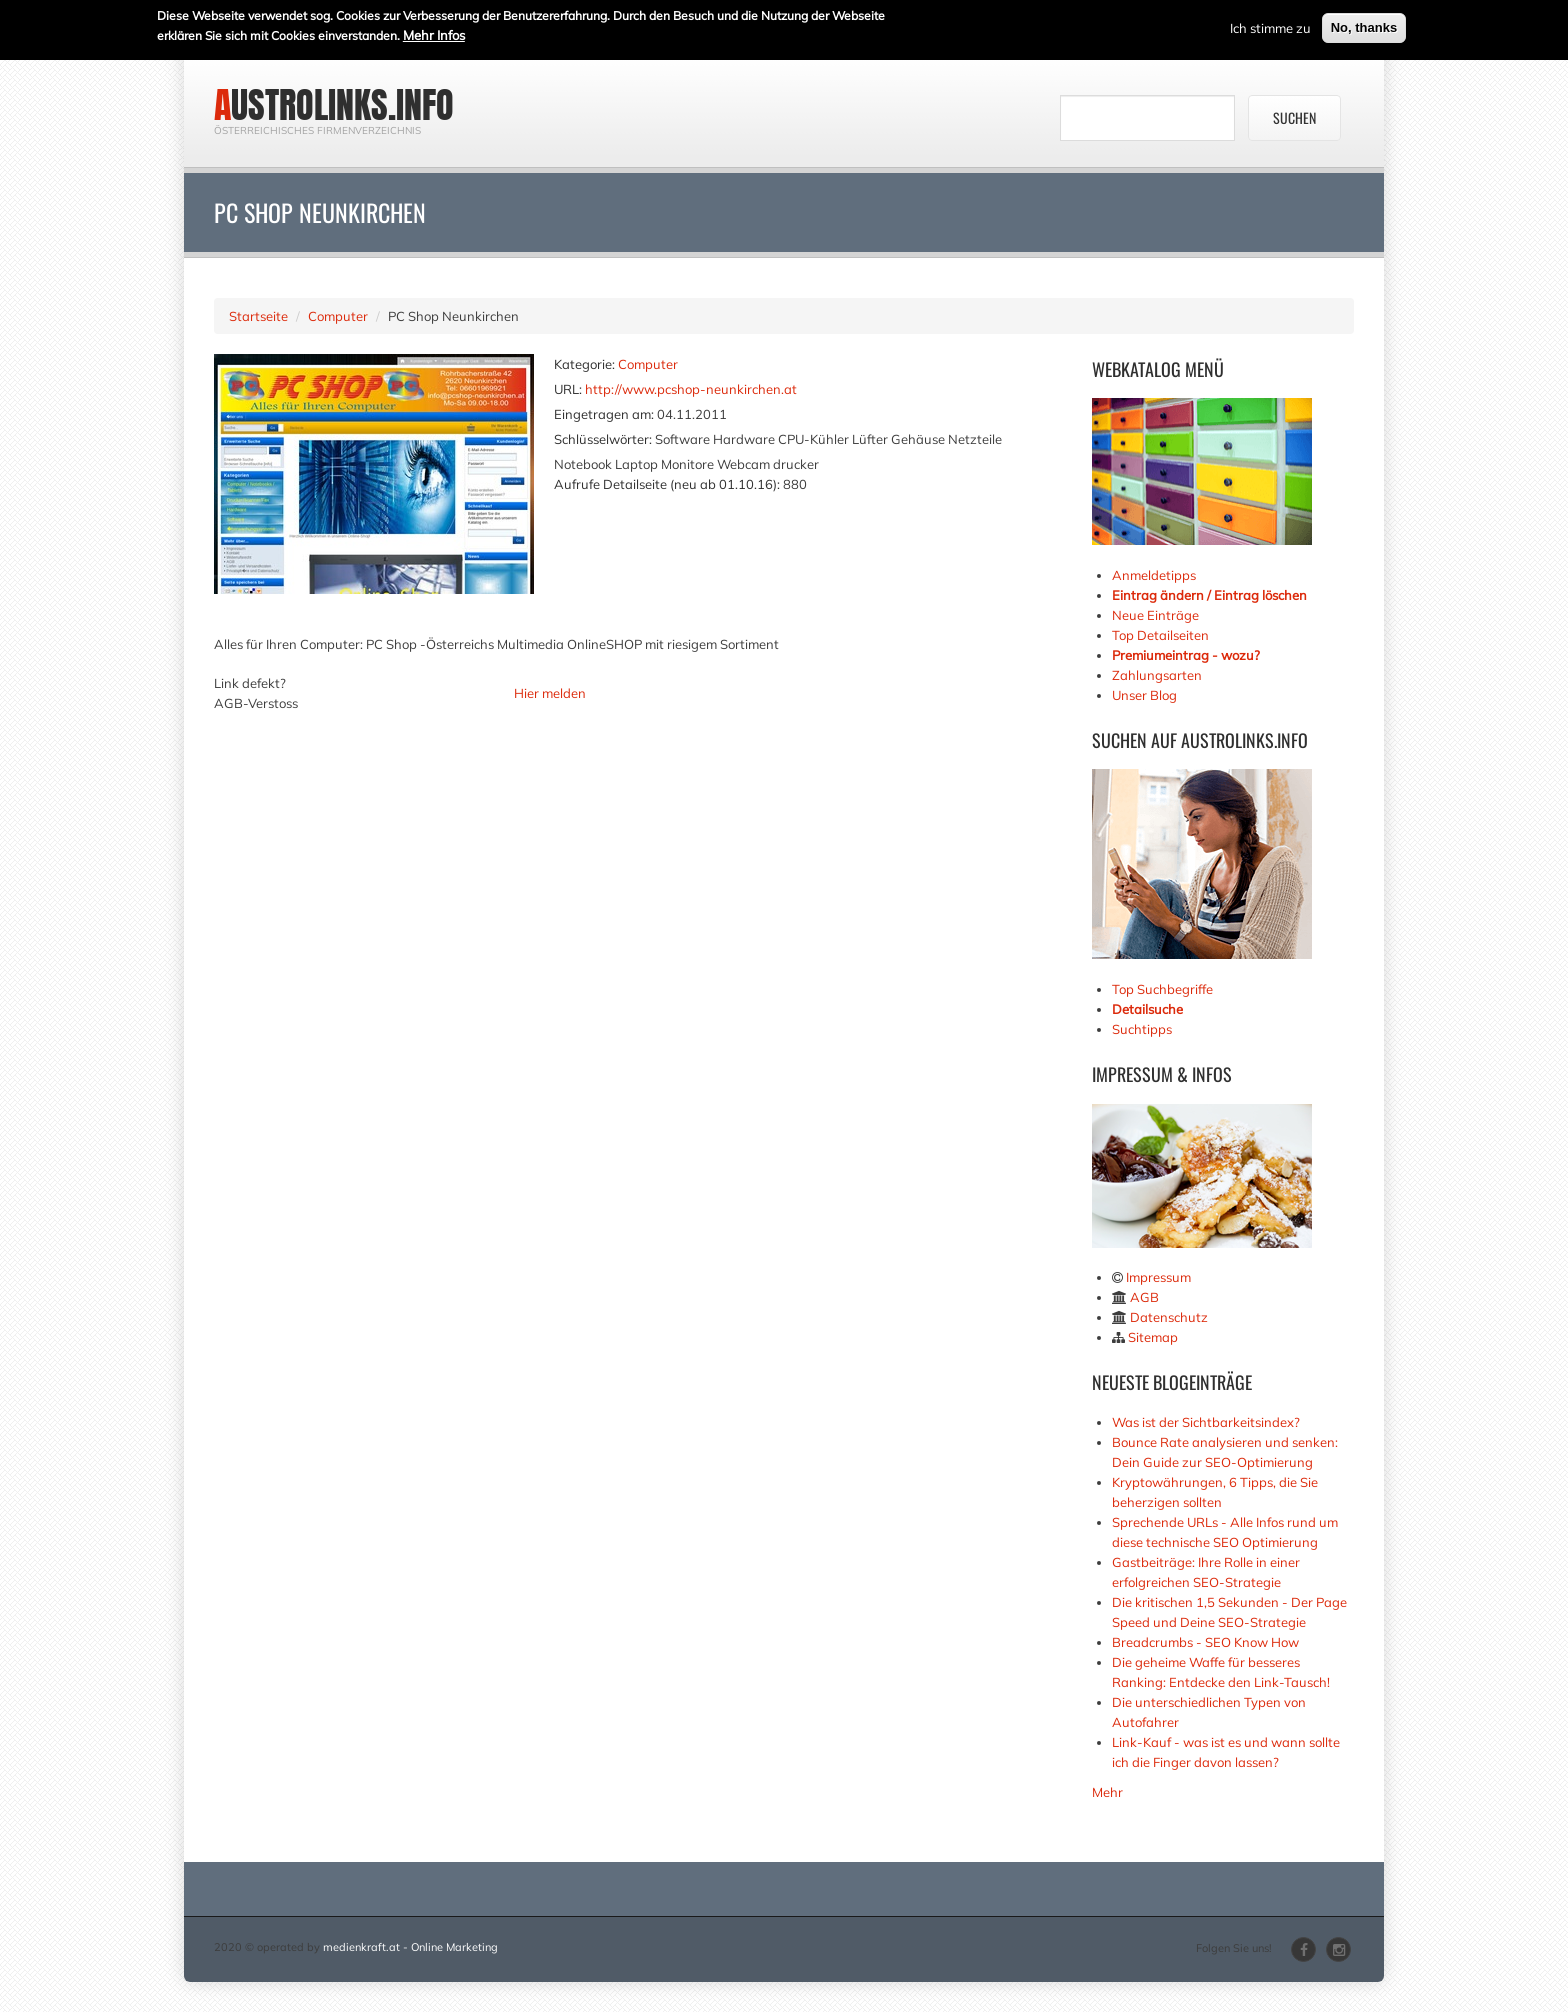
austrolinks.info (334, 105)
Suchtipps (1142, 1029)
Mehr (1107, 1792)
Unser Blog (1146, 695)
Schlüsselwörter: (603, 439)
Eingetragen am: (604, 414)
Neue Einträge (1155, 615)
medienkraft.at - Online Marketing (410, 1947)
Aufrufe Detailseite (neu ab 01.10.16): (667, 484)
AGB (1144, 1297)
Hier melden (550, 693)
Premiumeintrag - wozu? (1186, 655)
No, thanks (1364, 24)
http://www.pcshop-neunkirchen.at (691, 389)
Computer (338, 316)
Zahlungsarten (1157, 675)
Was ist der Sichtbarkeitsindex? (1206, 1422)
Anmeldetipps (1154, 575)
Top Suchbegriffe (1162, 989)
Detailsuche (1147, 1009)
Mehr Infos (434, 32)
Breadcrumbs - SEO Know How (1205, 1642)
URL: (568, 389)
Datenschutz (1169, 1317)
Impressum (1158, 1277)
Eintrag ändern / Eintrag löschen (1209, 595)
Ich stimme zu (1270, 25)
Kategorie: (584, 364)
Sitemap (1153, 1337)
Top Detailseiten (1160, 635)
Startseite (258, 316)
